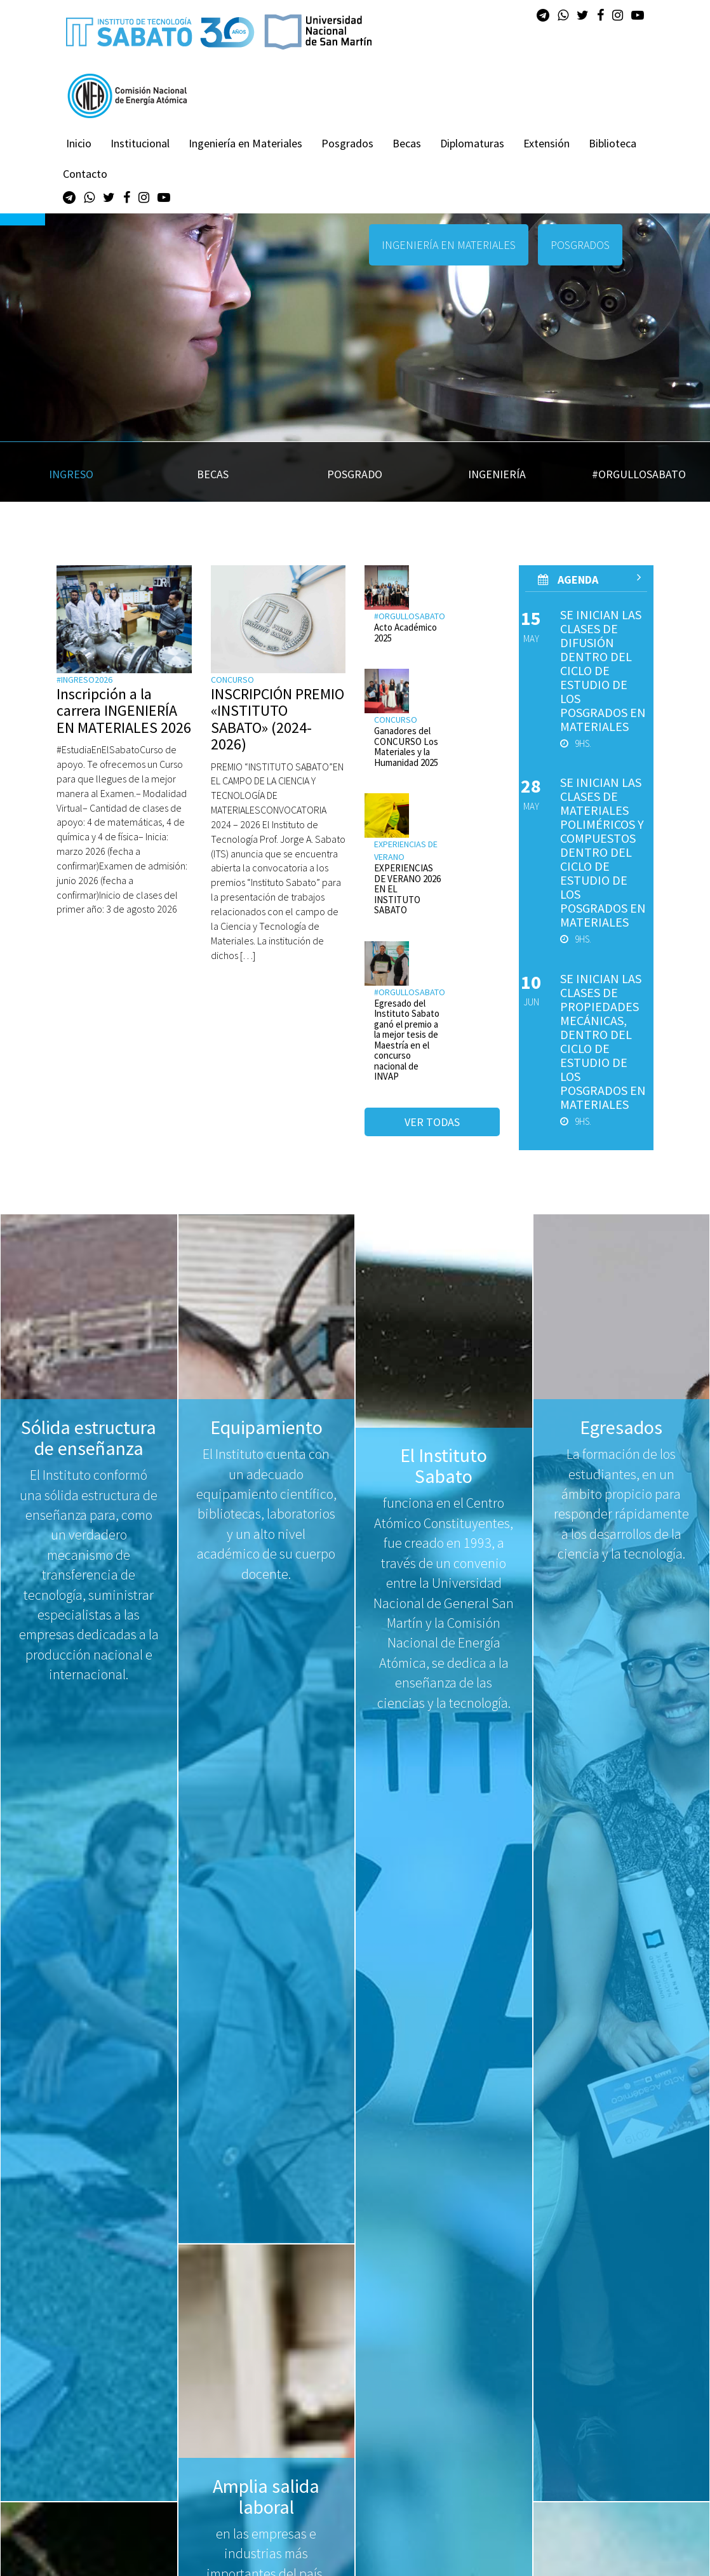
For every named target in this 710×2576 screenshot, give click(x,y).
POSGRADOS (580, 245)
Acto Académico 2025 (405, 632)
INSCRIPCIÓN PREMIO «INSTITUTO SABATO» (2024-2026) (277, 719)
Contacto (85, 173)
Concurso (232, 679)
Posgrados (347, 143)
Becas (406, 143)
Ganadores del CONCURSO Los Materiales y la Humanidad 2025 (406, 746)
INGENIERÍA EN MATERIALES (449, 245)
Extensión (546, 143)
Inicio (78, 143)
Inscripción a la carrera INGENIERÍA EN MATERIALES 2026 (124, 710)
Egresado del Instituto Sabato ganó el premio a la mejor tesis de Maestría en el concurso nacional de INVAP (406, 1040)
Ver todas (432, 1122)
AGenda (589, 579)
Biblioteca (612, 143)
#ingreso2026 (84, 679)
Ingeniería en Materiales (245, 143)
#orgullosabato (409, 616)
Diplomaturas (472, 143)
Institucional (140, 143)
